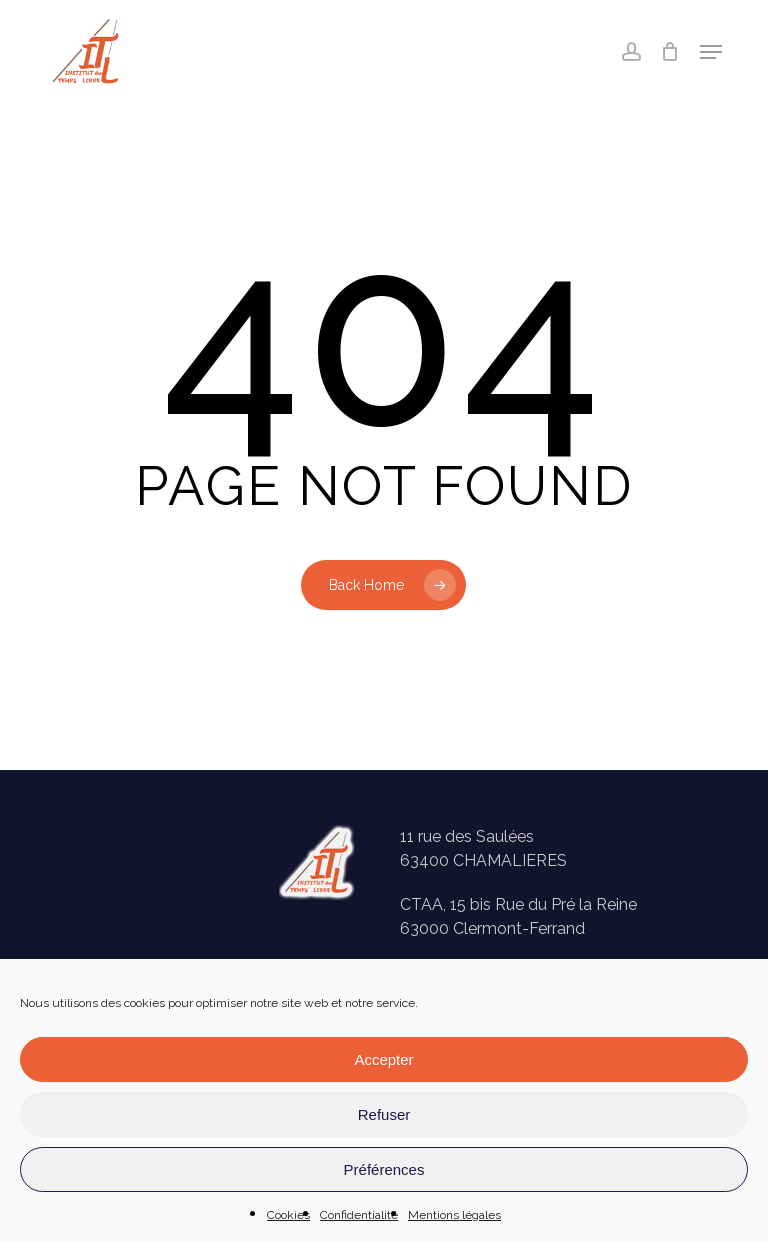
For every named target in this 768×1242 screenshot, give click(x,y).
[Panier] (670, 52)
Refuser (384, 1114)
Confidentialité (359, 1215)
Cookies (288, 1215)
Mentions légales (454, 1215)
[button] (711, 52)
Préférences (384, 1169)
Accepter (383, 1059)
